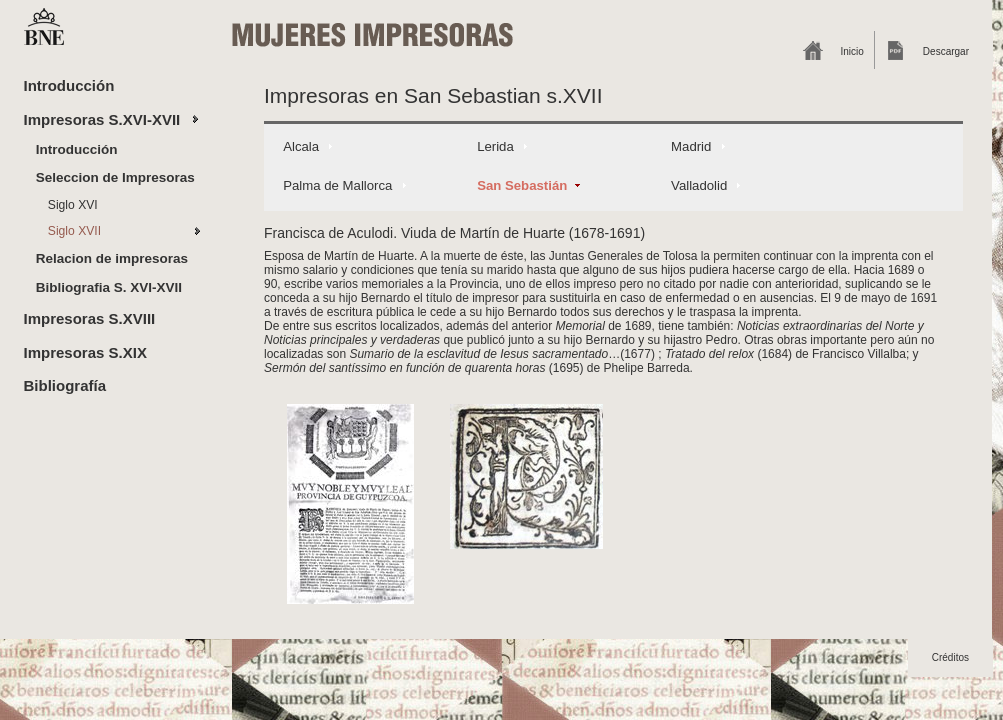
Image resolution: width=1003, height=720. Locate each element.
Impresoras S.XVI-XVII (102, 119)
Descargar (946, 51)
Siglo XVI (73, 205)
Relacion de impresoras (112, 258)
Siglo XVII (74, 231)
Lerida (495, 146)
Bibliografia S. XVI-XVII (109, 287)
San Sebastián (522, 185)
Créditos (950, 657)
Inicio (852, 51)
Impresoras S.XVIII (90, 318)
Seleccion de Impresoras (115, 177)
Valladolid (699, 185)
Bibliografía (65, 385)
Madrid (691, 146)
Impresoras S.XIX (85, 352)
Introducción (69, 85)
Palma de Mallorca (337, 185)
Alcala (301, 146)
